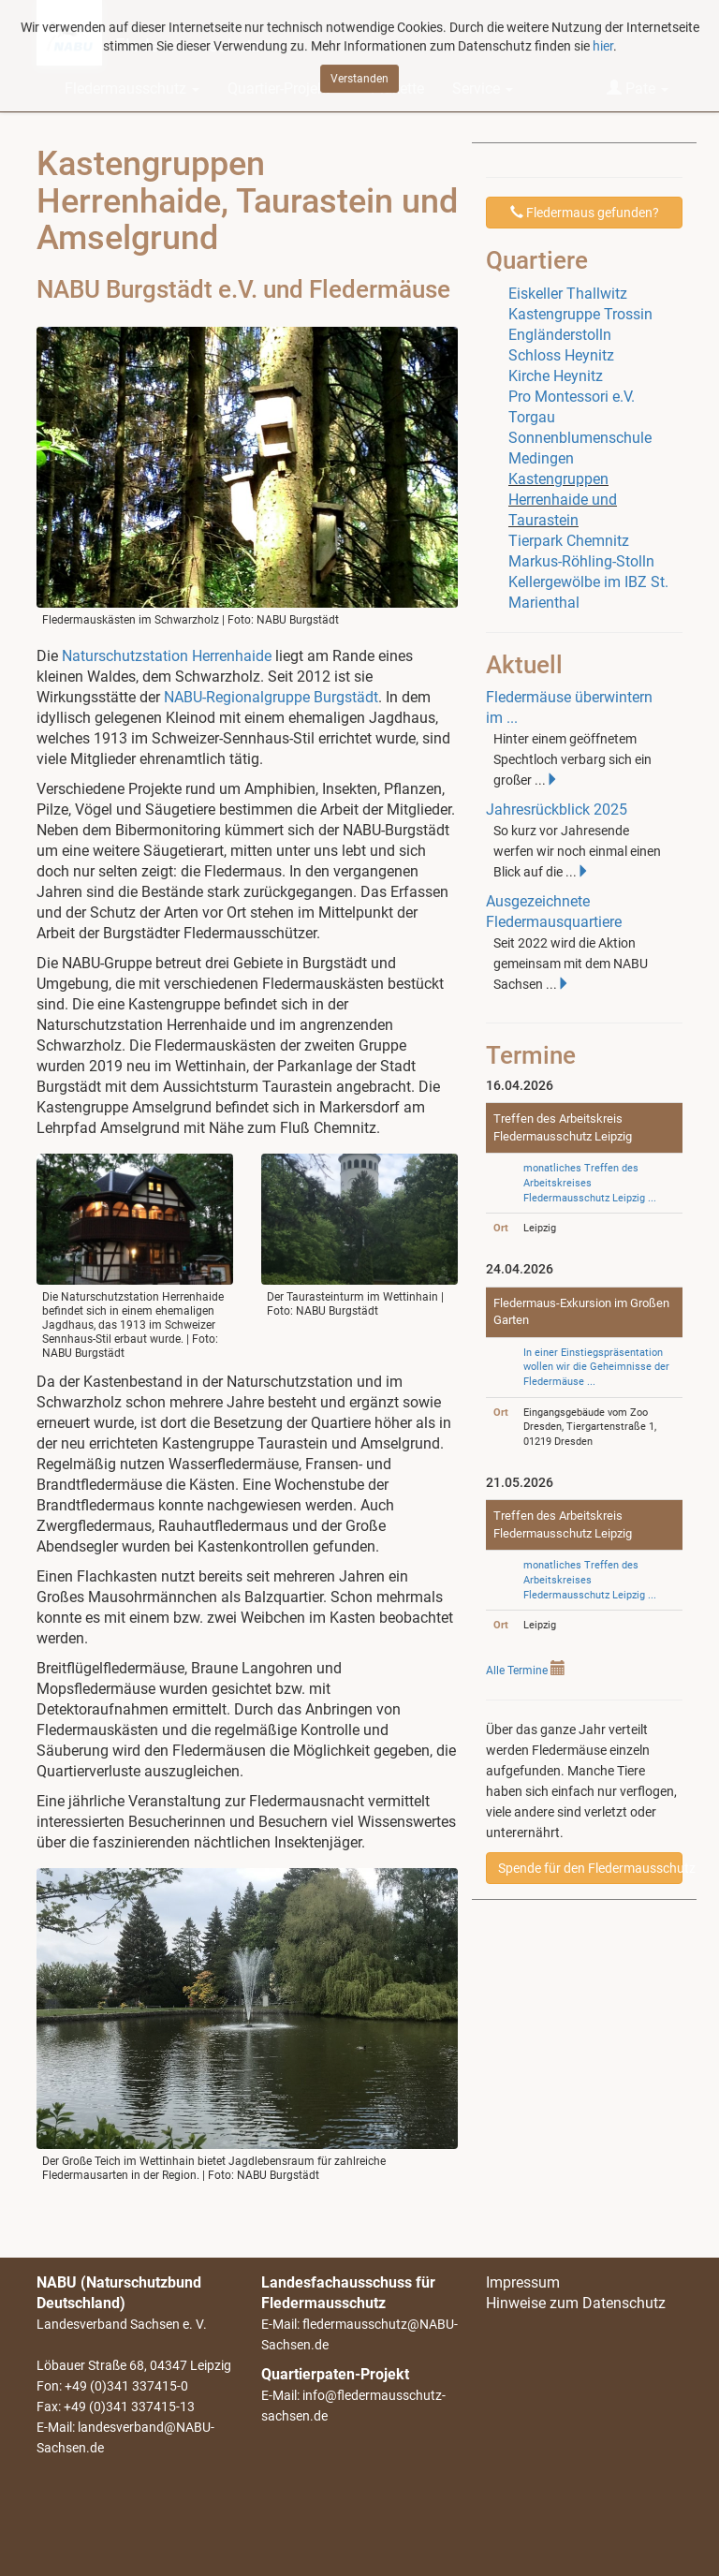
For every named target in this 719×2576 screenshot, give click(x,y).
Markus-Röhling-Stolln (581, 561)
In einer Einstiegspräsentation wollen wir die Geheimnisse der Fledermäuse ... (596, 1367)
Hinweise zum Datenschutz (576, 2303)
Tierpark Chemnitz (568, 541)
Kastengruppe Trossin (580, 314)
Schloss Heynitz (561, 355)
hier (603, 41)
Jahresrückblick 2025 (556, 809)
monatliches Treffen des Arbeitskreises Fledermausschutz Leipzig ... (589, 1182)
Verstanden (359, 74)
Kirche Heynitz (555, 376)
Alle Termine (517, 1670)
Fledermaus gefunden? (584, 212)
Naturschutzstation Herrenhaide (166, 656)
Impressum (523, 2282)
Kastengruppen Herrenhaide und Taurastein (562, 499)
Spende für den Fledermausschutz (590, 1868)
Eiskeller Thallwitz (567, 293)
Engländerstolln (559, 335)
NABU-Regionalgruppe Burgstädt (271, 697)
